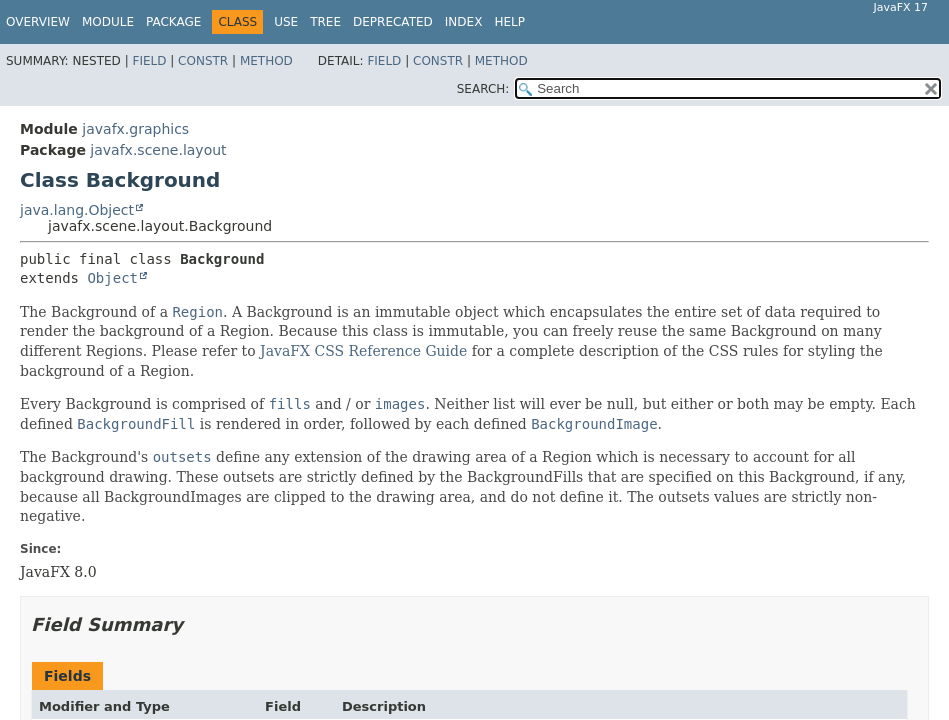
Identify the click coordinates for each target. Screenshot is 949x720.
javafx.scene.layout (158, 150)
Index (464, 22)
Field (149, 61)
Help (509, 22)
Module (108, 22)
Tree (325, 22)
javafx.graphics (135, 129)
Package (173, 22)
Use (286, 22)
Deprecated (393, 22)
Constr (203, 61)
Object (112, 278)
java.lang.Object (77, 210)
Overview (38, 22)
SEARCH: (483, 89)
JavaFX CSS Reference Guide (363, 351)
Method (266, 61)
